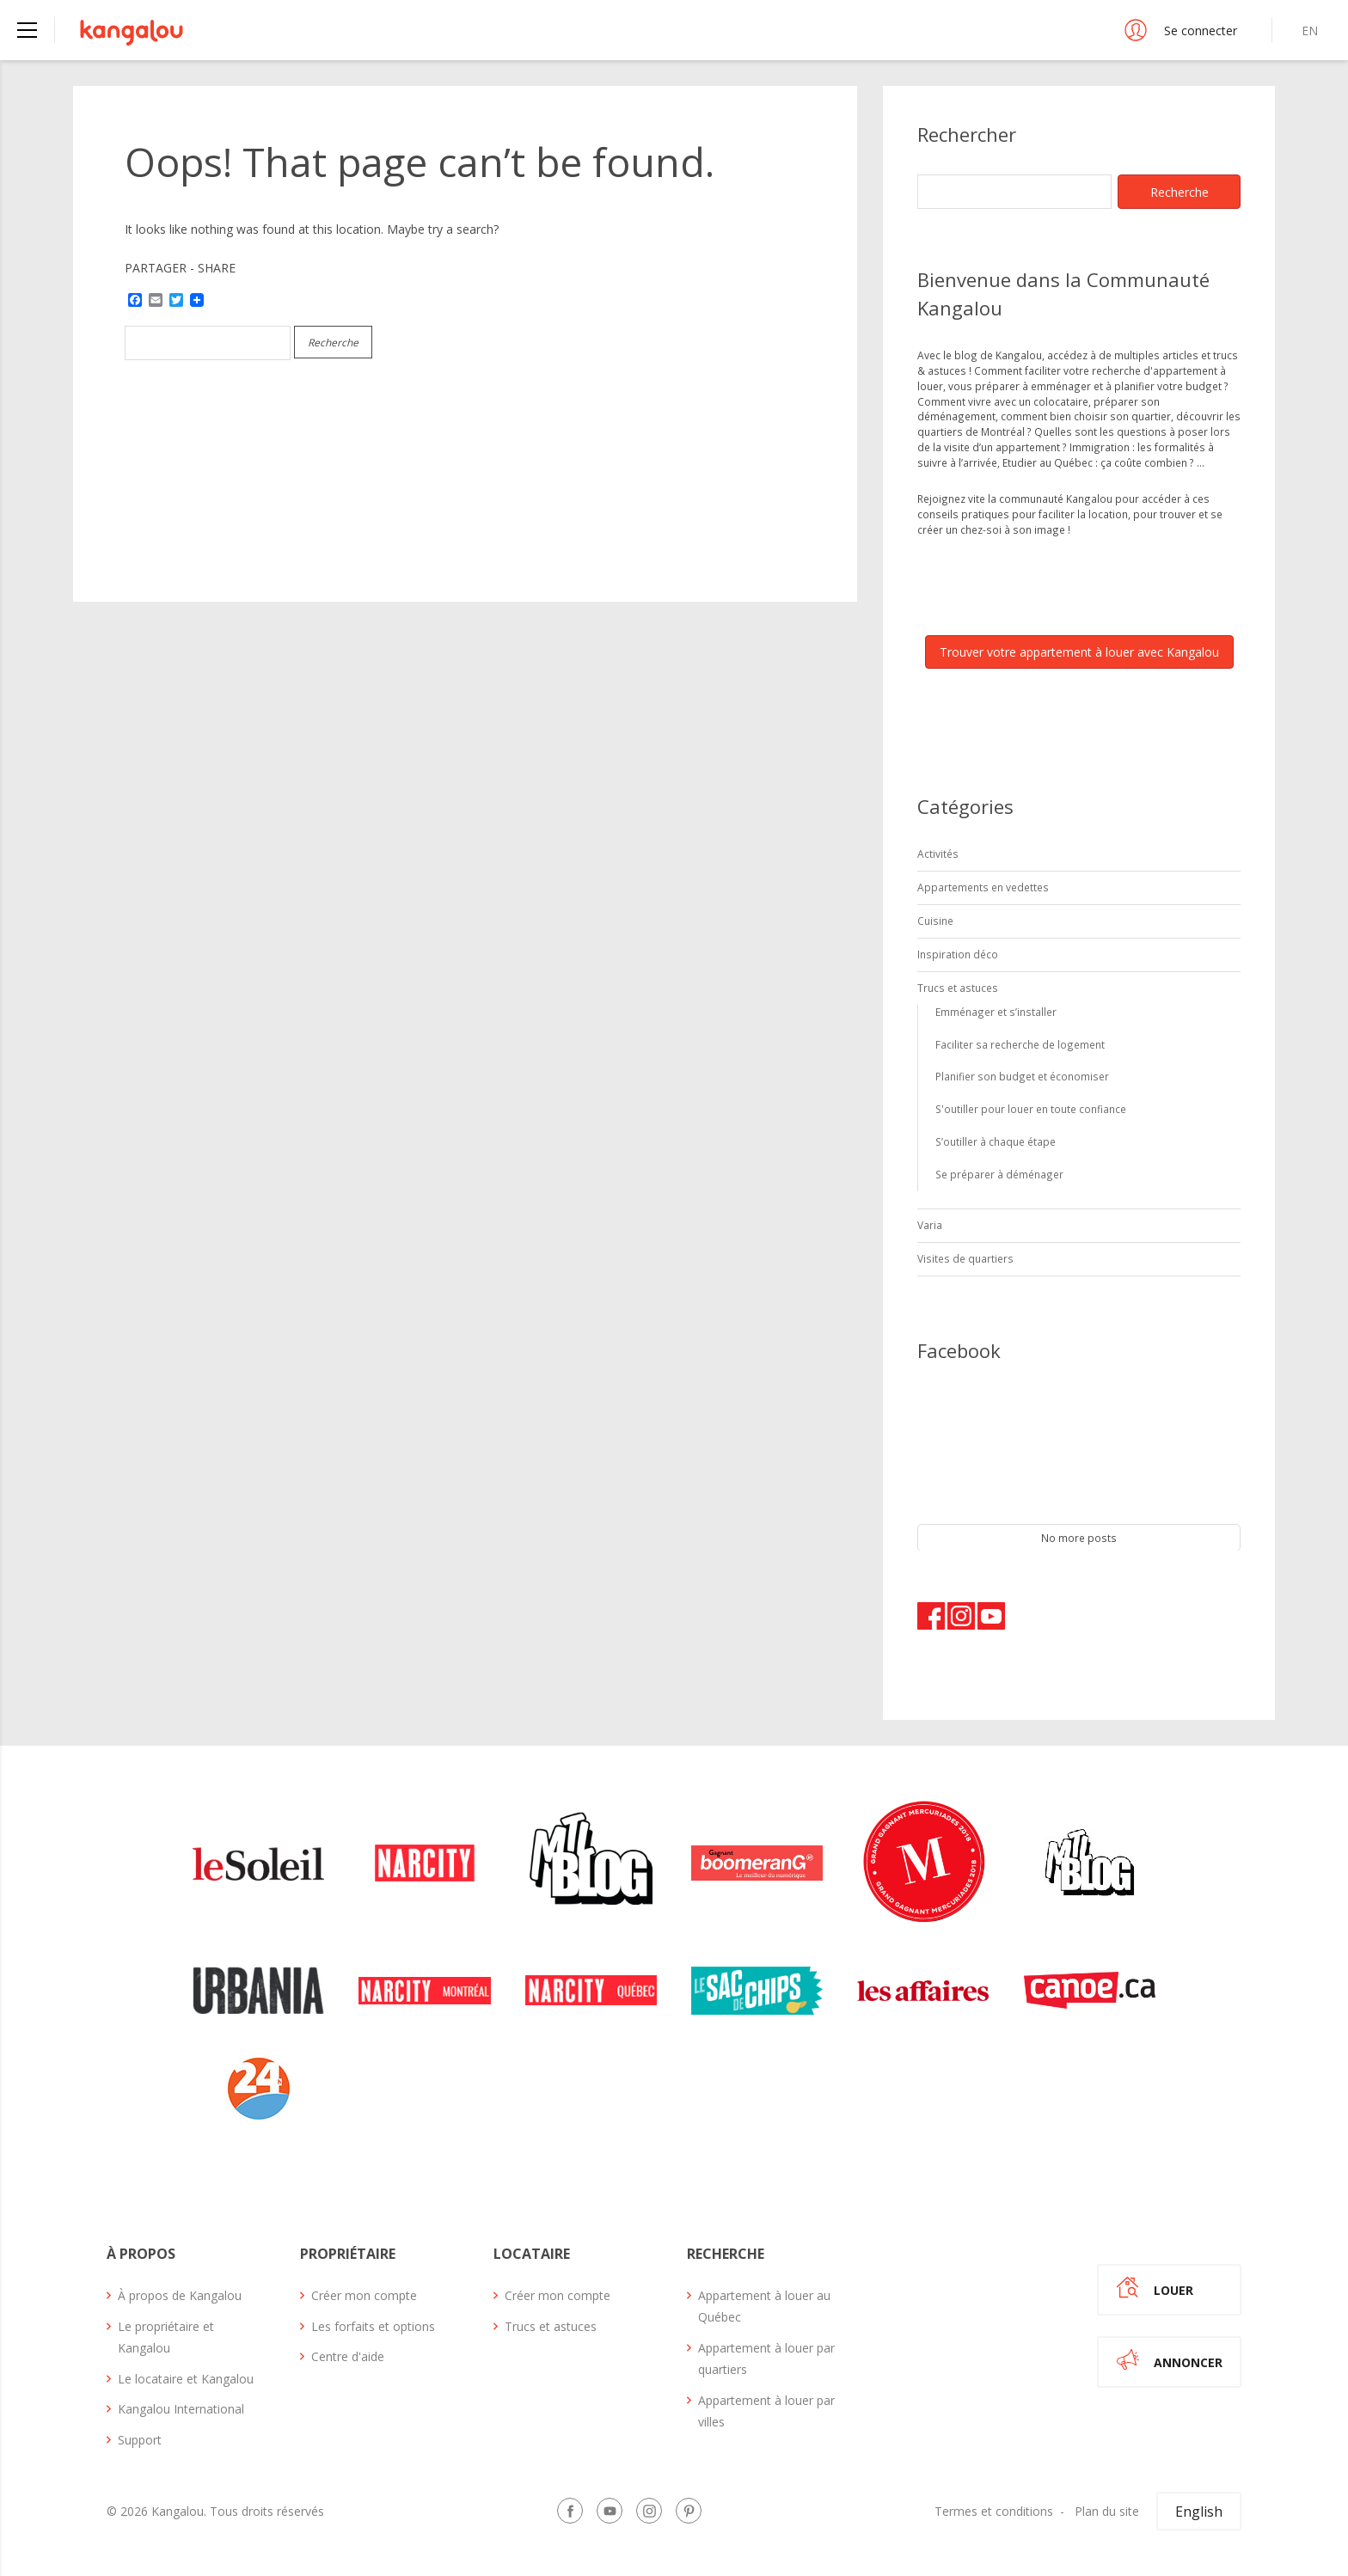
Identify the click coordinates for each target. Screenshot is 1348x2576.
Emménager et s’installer (996, 1012)
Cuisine (935, 920)
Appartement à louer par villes (766, 2411)
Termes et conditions (993, 2511)
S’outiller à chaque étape (995, 1141)
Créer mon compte (364, 2295)
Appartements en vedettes (983, 887)
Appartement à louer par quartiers (766, 2358)
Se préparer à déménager (999, 1174)
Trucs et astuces (957, 987)
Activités (938, 853)
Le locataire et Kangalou (186, 2379)
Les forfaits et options (373, 2326)
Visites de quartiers (965, 1258)
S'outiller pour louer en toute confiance (1030, 1109)
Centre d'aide (347, 2356)
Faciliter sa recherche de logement (1020, 1044)
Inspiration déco (957, 954)
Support (140, 2440)
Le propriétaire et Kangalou (166, 2337)
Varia (929, 1225)
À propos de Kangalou (180, 2295)
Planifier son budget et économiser (1022, 1076)
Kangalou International (181, 2409)
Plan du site (1107, 2511)
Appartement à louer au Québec (764, 2306)
